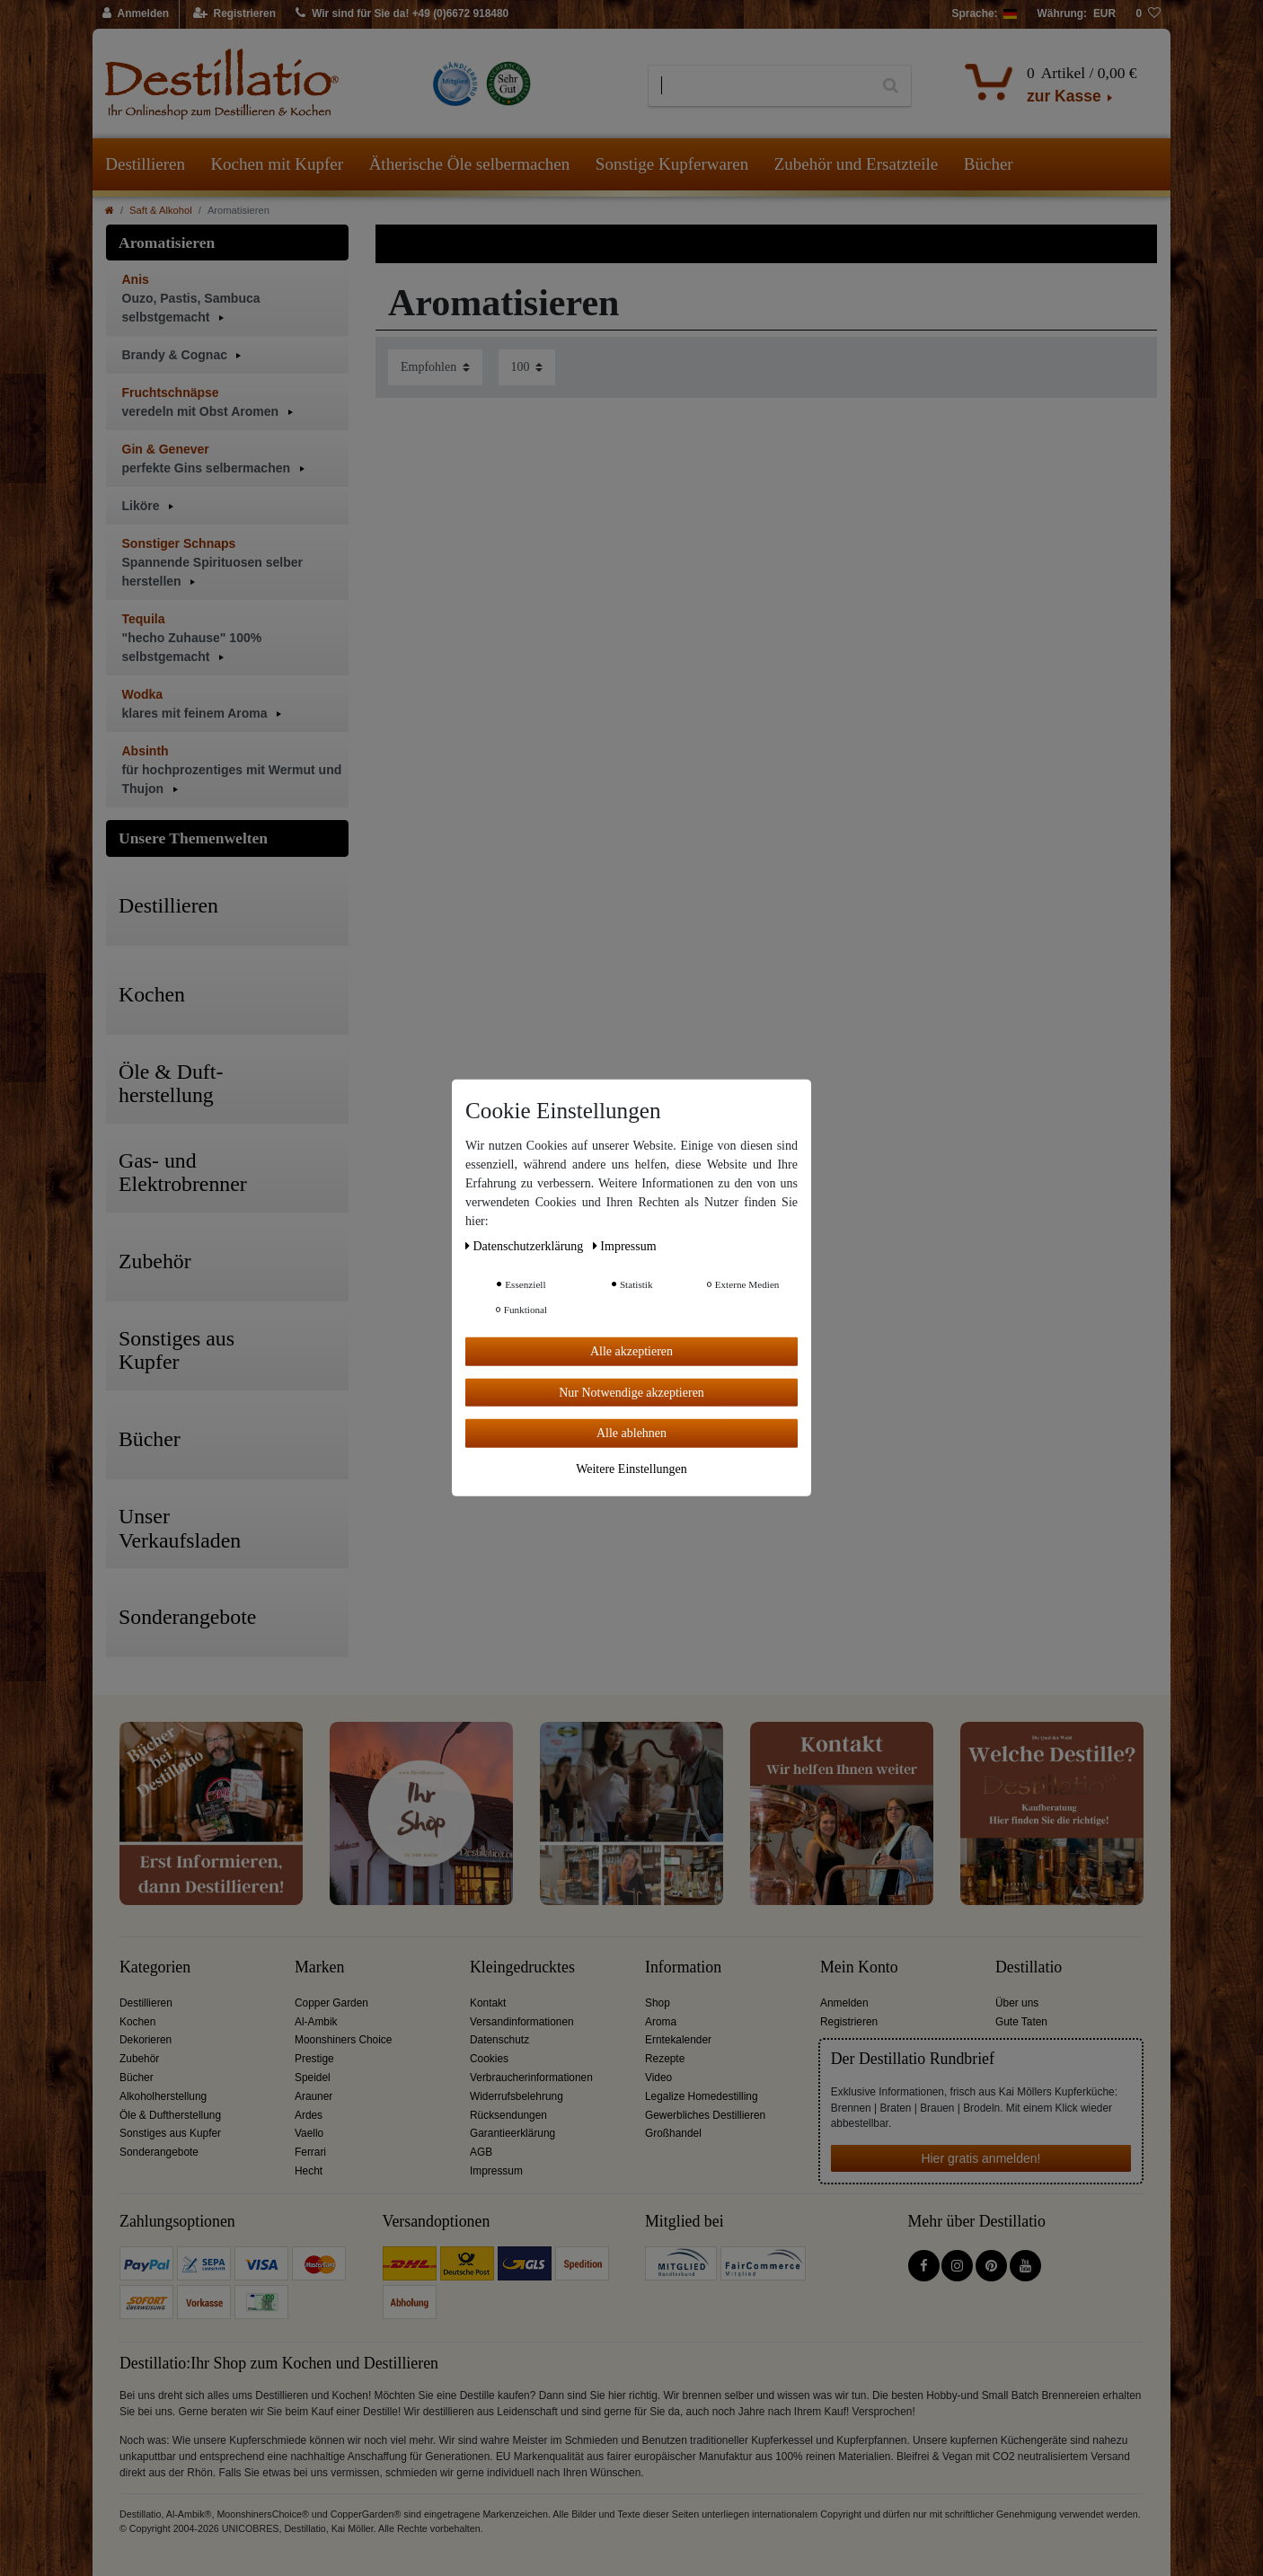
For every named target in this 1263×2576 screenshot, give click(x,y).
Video (658, 2077)
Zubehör (139, 2058)
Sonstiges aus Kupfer (170, 2133)
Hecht (308, 2171)
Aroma (660, 2022)
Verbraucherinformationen (531, 2077)
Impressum (496, 2171)
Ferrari (310, 2152)
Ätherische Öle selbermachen (469, 163)
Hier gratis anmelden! (980, 2158)
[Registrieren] (235, 14)
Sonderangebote (159, 2152)
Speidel (313, 2077)
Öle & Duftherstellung (170, 2115)
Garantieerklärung (512, 2133)
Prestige (314, 2058)
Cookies (489, 2058)
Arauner (313, 2096)
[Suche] (890, 86)
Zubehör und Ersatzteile (856, 163)
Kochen (137, 2022)
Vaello (309, 2133)
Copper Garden (331, 2003)
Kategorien (154, 1967)
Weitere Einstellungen (631, 1468)
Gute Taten (1021, 2022)
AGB (481, 2152)
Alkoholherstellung (163, 2096)
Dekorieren (145, 2039)
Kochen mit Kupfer (276, 163)
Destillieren (145, 163)
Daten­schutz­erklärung (526, 1246)
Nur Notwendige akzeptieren (631, 1391)
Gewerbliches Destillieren (705, 2115)
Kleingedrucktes (522, 1967)
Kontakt (488, 2003)
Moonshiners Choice (343, 2039)
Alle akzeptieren (631, 1351)
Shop (657, 2003)
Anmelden (844, 2003)
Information (683, 1967)
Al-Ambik (316, 2022)
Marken (319, 1967)
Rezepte (664, 2058)
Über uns (1016, 2003)
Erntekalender (678, 2039)
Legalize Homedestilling (701, 2096)
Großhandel (673, 2133)
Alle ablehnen (631, 1433)
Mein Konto (859, 1967)
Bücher (988, 163)
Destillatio (1028, 1967)
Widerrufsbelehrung (516, 2096)
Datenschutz (499, 2039)
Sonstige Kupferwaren (672, 163)
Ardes (308, 2115)
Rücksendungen (508, 2115)
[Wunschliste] (1148, 14)
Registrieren (849, 2022)
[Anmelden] (136, 14)
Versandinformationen (522, 2022)
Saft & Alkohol (160, 210)
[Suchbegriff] (759, 86)
